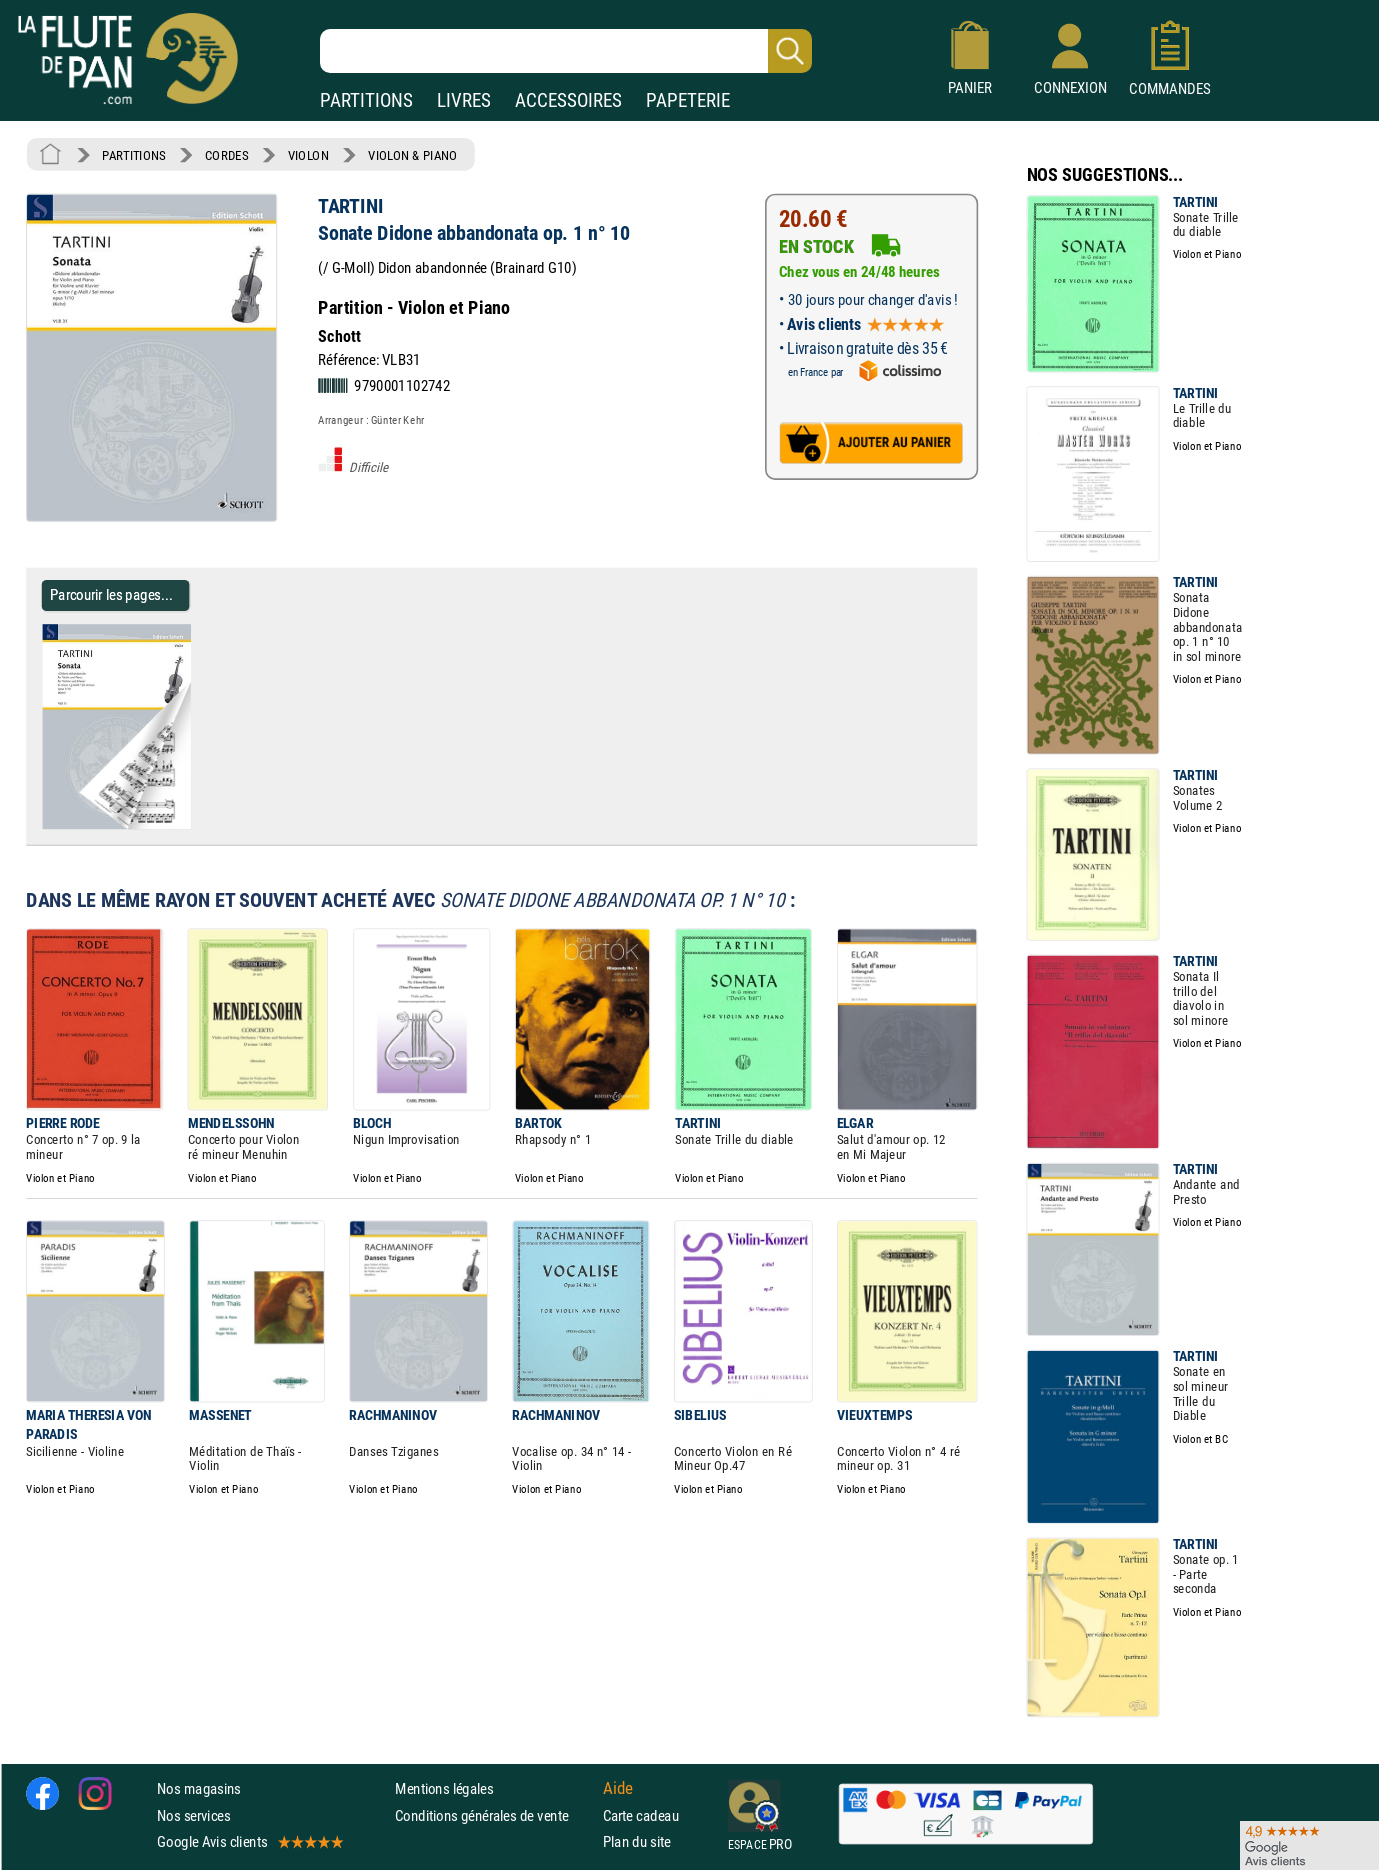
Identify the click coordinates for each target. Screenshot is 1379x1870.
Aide (618, 1789)
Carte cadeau (641, 1814)
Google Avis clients (249, 1841)
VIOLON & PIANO (412, 155)
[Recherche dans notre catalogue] (566, 51)
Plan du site (637, 1841)
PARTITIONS (366, 100)
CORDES (226, 155)
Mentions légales (444, 1788)
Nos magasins (199, 1788)
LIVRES (464, 100)
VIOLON (308, 155)
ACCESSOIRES (568, 100)
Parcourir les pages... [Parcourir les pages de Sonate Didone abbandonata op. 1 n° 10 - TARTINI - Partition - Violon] (111, 594)
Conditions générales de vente (494, 1814)
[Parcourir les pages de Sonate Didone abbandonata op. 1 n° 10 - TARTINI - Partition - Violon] (198, 825)
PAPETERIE (688, 100)
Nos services (193, 1814)
